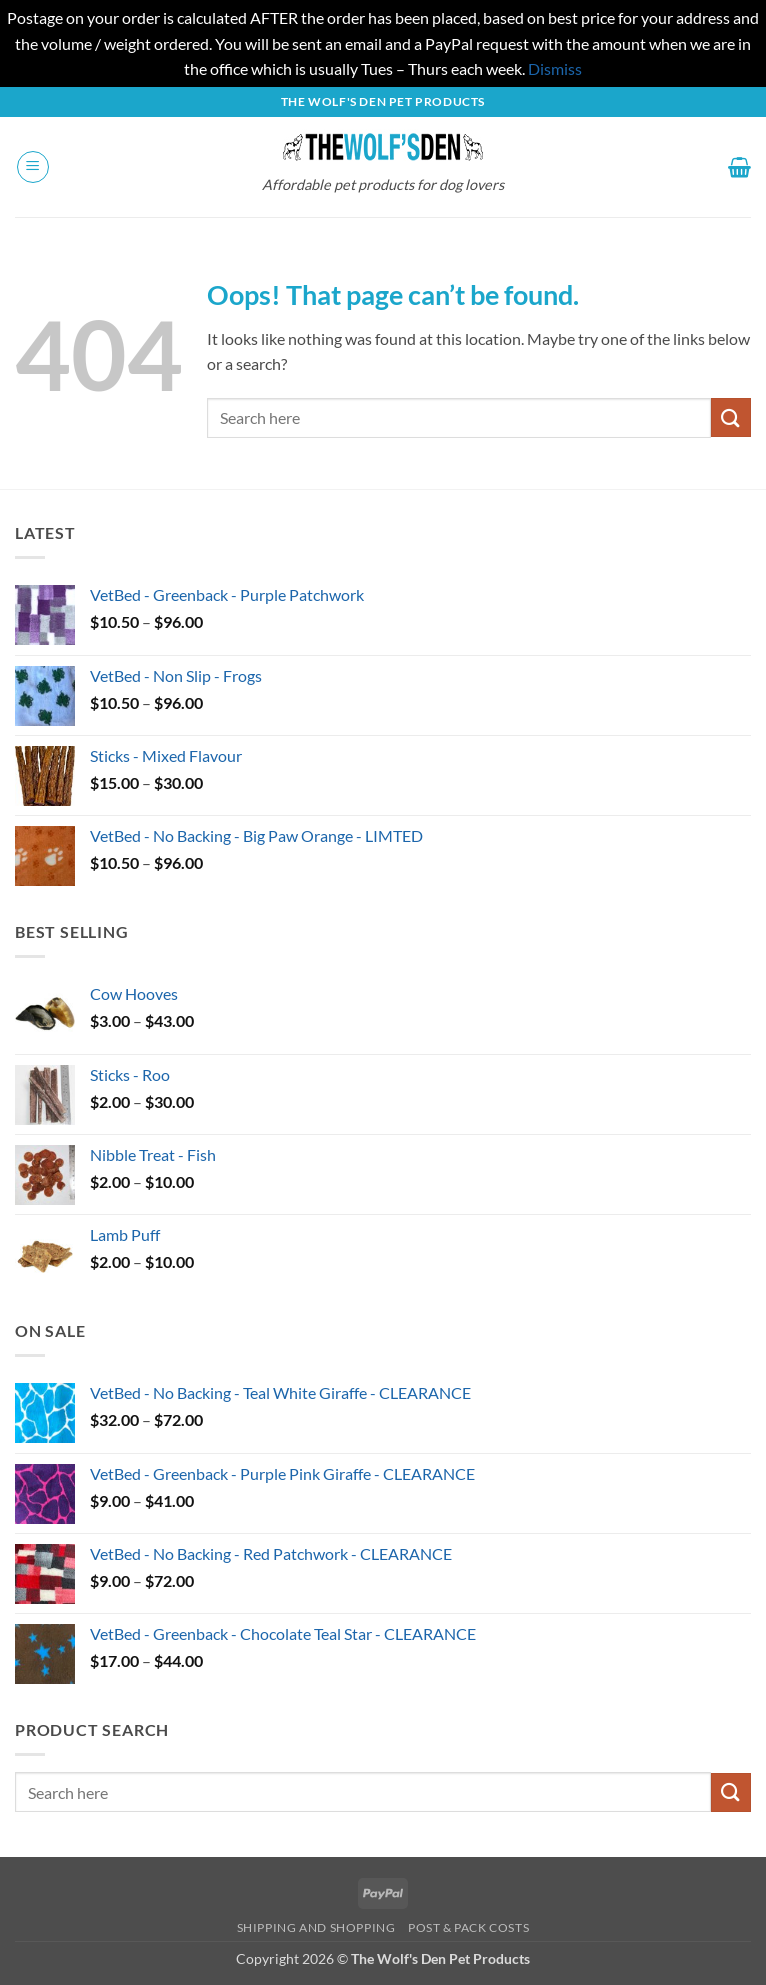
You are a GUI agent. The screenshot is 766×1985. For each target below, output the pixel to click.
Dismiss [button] (555, 68)
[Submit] (731, 417)
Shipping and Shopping (316, 1927)
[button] (33, 167)
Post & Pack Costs (468, 1927)
